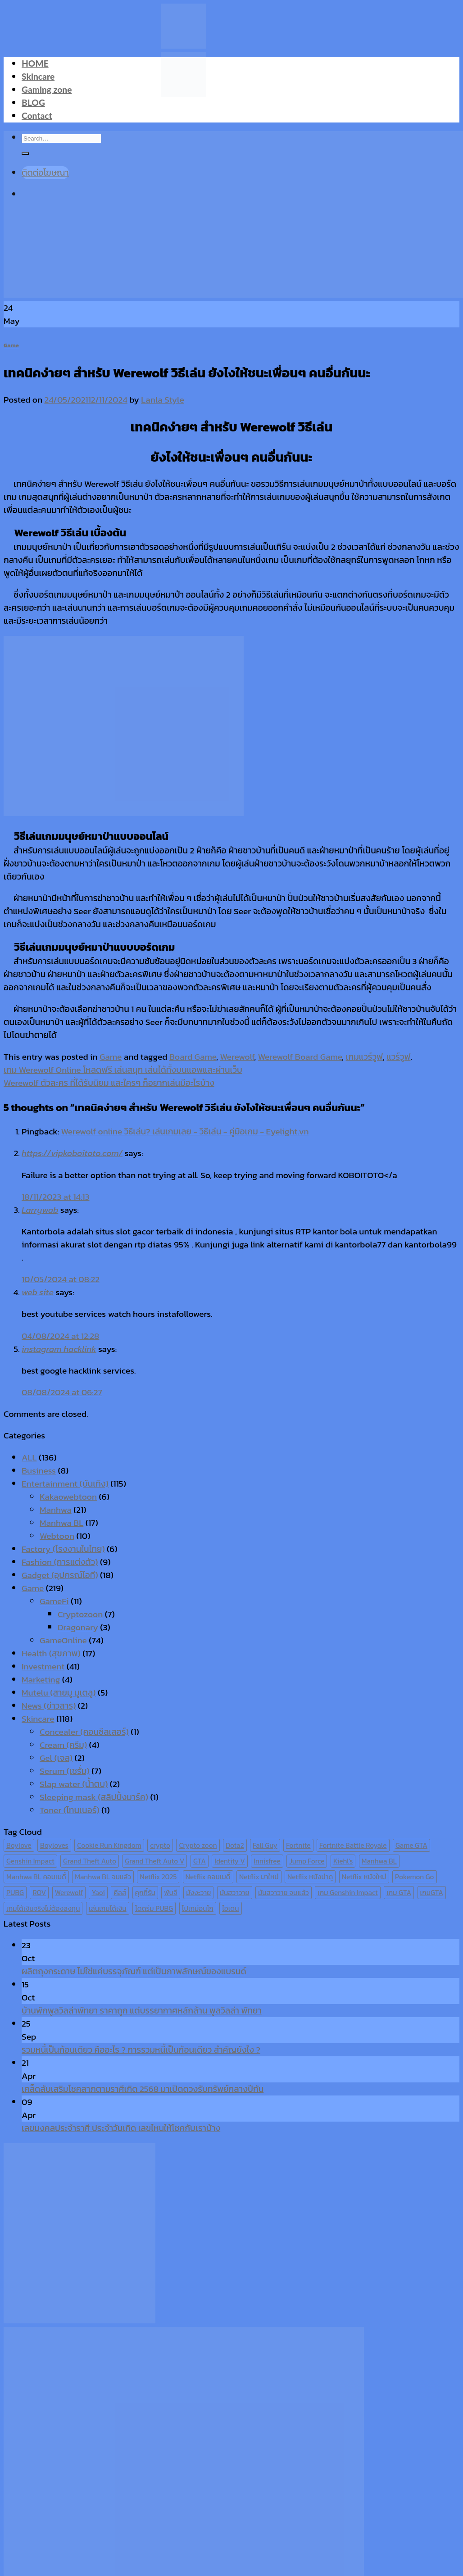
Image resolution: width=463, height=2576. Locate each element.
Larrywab (40, 1209)
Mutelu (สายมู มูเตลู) (59, 1692)
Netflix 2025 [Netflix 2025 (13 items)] (158, 1877)
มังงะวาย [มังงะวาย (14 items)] (198, 1892)
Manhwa (56, 1509)
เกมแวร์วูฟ (364, 1056)
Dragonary (78, 1627)
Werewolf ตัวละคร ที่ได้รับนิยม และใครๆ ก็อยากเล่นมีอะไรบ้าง (109, 1082)
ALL (29, 1457)
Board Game (192, 1056)
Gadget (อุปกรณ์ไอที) (60, 1575)
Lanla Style (162, 399)
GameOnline (63, 1640)
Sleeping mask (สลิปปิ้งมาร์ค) (94, 1797)
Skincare (38, 76)
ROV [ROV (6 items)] (39, 1892)
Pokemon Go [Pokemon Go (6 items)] (414, 1877)
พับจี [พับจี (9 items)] (170, 1892)
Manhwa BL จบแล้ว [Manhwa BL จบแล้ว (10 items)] (103, 1877)
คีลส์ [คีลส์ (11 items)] (119, 1892)
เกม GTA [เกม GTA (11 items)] (398, 1892)
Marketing (41, 1679)
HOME (35, 63)
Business (39, 1470)
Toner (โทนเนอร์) (70, 1810)
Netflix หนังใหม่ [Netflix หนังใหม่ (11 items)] (364, 1877)
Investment (43, 1666)
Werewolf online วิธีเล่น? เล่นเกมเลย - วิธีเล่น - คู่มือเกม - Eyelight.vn (185, 1131)
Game (11, 345)
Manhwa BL (61, 1522)
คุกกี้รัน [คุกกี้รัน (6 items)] (145, 1892)
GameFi (54, 1601)
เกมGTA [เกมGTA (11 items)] (431, 1892)
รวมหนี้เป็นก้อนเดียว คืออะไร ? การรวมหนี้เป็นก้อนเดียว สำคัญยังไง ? (141, 2049)
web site (38, 1292)
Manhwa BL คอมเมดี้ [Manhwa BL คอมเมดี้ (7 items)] (36, 1877)
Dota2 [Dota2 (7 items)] (235, 1845)
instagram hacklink (59, 1349)
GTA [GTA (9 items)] (199, 1861)
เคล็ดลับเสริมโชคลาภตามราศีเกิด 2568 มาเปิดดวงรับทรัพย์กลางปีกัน (142, 2088)
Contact (37, 115)
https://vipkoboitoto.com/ (72, 1153)
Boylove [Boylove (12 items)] (19, 1845)
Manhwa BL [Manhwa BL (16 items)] (379, 1861)
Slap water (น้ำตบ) (74, 1784)
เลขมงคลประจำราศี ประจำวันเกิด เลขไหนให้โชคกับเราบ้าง (121, 2128)
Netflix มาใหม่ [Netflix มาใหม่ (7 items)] (259, 1877)
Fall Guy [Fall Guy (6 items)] (265, 1845)
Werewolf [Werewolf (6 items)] (69, 1892)
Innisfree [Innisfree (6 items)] (267, 1861)
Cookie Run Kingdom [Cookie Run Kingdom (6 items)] (109, 1845)
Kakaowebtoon (68, 1496)
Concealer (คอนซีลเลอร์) (84, 1731)
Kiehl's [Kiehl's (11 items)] (343, 1861)
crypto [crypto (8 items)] (160, 1845)
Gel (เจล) (56, 1757)
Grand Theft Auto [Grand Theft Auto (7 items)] (89, 1861)
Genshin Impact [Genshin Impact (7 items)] (30, 1861)
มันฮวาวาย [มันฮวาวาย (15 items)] (235, 1892)
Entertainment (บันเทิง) (65, 1483)
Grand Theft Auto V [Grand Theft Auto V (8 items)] (154, 1861)
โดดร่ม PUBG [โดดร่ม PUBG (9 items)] (154, 1908)
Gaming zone (47, 89)
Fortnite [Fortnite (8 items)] (298, 1845)
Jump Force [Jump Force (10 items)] (306, 1861)
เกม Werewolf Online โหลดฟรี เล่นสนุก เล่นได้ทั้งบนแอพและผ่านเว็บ (123, 1069)
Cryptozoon (80, 1614)
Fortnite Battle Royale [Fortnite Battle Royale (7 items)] (353, 1845)
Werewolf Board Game (300, 1056)
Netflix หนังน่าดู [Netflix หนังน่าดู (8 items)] (310, 1877)
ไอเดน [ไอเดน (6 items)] (230, 1908)
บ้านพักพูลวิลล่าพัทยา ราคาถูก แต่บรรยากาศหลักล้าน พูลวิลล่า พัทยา (142, 2010)
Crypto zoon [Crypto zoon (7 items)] (198, 1845)
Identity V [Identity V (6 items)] (229, 1861)
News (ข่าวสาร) (49, 1705)
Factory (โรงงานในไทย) (63, 1549)
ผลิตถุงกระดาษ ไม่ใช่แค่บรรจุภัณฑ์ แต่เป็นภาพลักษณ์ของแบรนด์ (134, 1971)
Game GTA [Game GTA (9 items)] (411, 1845)
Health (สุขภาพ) (51, 1653)
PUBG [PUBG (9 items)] (15, 1892)
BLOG (33, 102)
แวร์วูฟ (398, 1056)
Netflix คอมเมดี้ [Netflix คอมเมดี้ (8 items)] (208, 1877)
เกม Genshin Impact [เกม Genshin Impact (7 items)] (348, 1892)
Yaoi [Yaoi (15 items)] (97, 1892)
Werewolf (237, 1056)
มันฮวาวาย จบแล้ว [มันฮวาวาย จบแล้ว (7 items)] (283, 1892)
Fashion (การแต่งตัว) (60, 1562)
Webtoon (57, 1535)
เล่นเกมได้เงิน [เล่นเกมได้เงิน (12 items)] (108, 1908)
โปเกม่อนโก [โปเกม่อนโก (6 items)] (197, 1908)
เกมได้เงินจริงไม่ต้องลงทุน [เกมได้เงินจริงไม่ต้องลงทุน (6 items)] (43, 1908)
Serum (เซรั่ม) (65, 1771)
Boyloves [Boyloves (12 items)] (54, 1845)
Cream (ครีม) (63, 1744)
